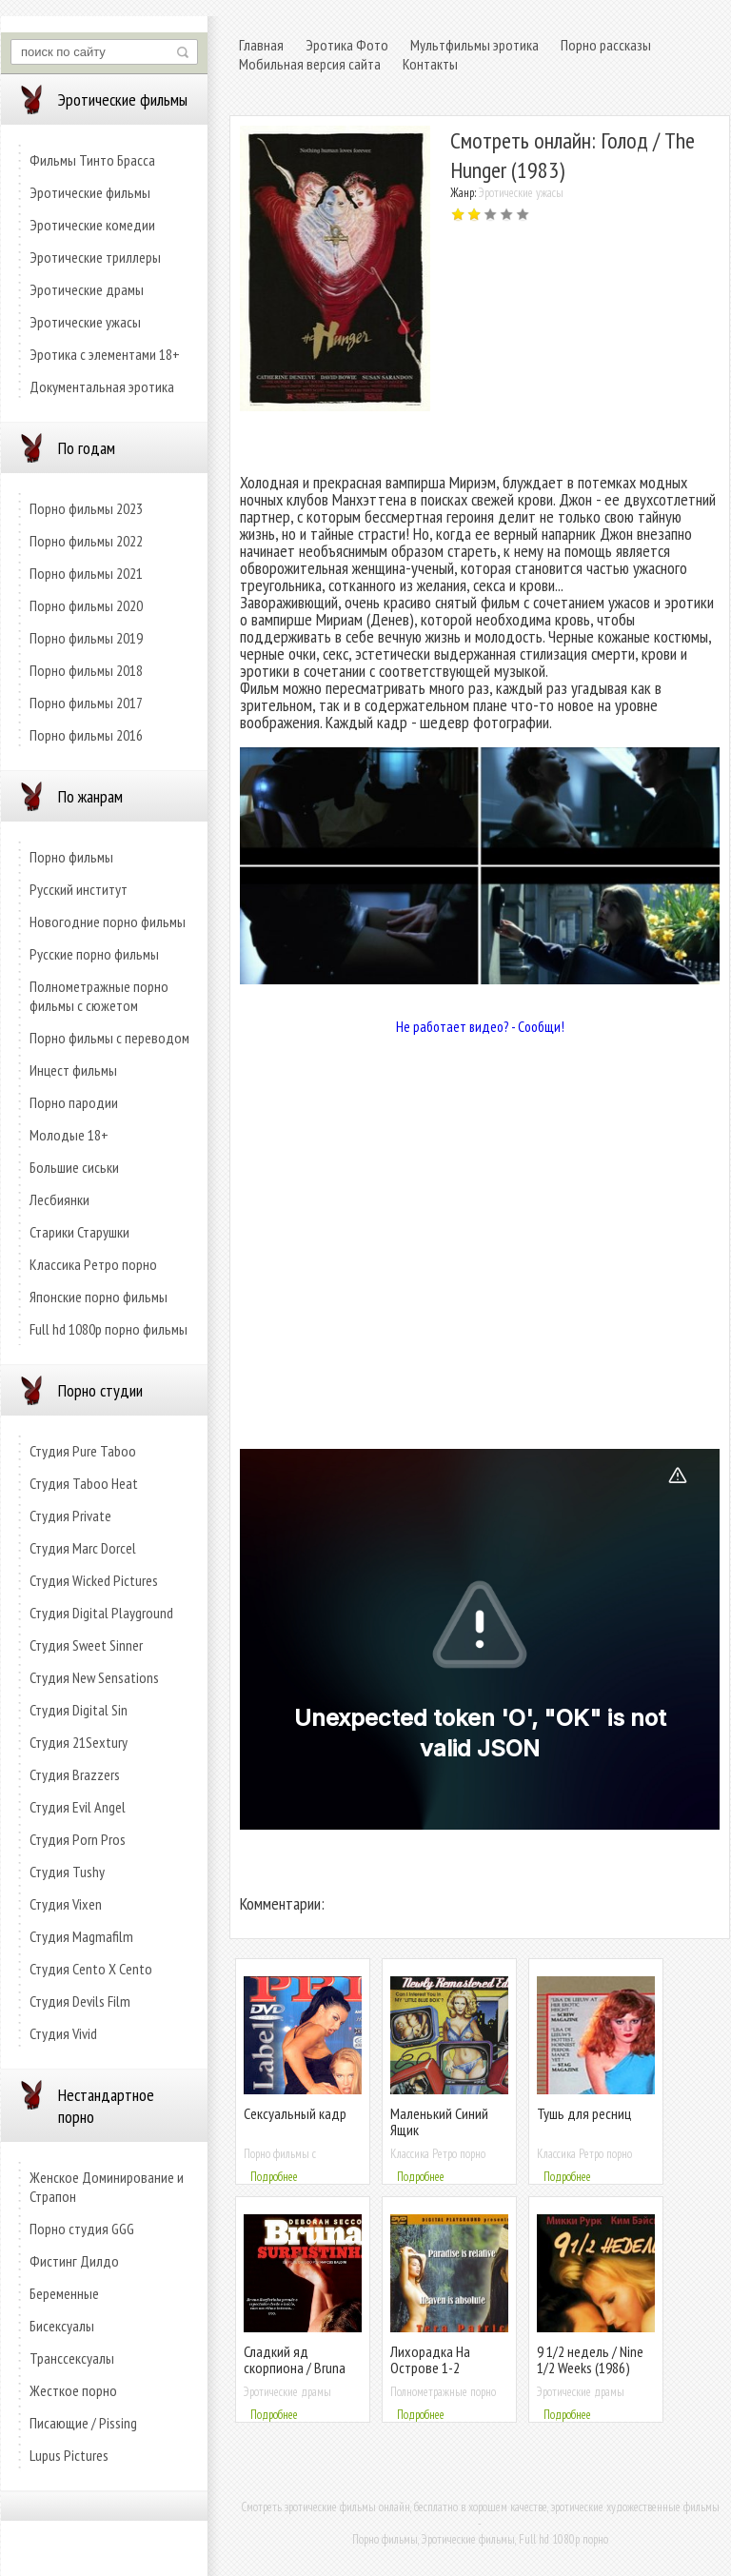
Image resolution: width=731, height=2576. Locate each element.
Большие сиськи (74, 1167)
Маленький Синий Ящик (439, 2121)
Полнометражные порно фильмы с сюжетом (99, 996)
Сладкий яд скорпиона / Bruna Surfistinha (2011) (295, 2367)
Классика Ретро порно (93, 1264)
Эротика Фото (347, 44)
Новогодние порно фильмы (108, 921)
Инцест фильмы (73, 1070)
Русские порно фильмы (94, 953)
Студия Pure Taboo (83, 1450)
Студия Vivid (63, 2033)
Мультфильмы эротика (474, 44)
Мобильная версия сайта (310, 63)
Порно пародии (74, 1102)
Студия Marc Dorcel (83, 1547)
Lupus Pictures (69, 2455)
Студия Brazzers (75, 1774)
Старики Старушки (79, 1231)
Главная (261, 44)
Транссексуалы (72, 2358)
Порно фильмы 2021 (86, 573)
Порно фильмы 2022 (86, 540)
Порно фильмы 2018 (86, 670)
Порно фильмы (71, 856)
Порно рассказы (606, 44)
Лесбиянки (59, 1199)
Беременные (64, 2293)
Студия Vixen (66, 1903)
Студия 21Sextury (79, 1742)
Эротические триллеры (95, 257)
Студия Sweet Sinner (86, 1645)
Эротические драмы (87, 289)
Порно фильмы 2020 (86, 605)
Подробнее (274, 2177)
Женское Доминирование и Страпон (107, 2187)
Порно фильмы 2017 (86, 702)
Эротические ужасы (85, 321)
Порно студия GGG (82, 2228)
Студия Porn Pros (78, 1839)
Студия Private (70, 1515)
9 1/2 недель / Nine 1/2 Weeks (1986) (590, 2359)
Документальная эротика (102, 386)
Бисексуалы (62, 2325)
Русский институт (79, 889)
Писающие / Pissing (83, 2422)
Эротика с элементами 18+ (105, 354)
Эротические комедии (92, 224)
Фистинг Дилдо (74, 2260)
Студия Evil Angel (78, 1806)
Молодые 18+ (69, 1134)
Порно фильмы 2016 (86, 734)
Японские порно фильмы (99, 1296)
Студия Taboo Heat (84, 1483)
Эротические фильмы (90, 192)
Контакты (430, 63)
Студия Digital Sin (79, 1709)
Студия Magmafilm (81, 1936)
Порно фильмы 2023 (86, 508)
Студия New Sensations (94, 1677)
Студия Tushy (67, 1871)
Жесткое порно (73, 2390)
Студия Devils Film (80, 2001)
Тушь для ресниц (584, 2113)
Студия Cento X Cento (91, 1968)
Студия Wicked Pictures (94, 1580)
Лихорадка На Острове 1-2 (430, 2359)
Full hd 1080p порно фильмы (109, 1328)
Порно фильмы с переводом (109, 1037)
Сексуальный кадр (295, 2113)
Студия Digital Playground (101, 1612)
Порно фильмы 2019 (86, 637)
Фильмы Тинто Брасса (92, 159)
